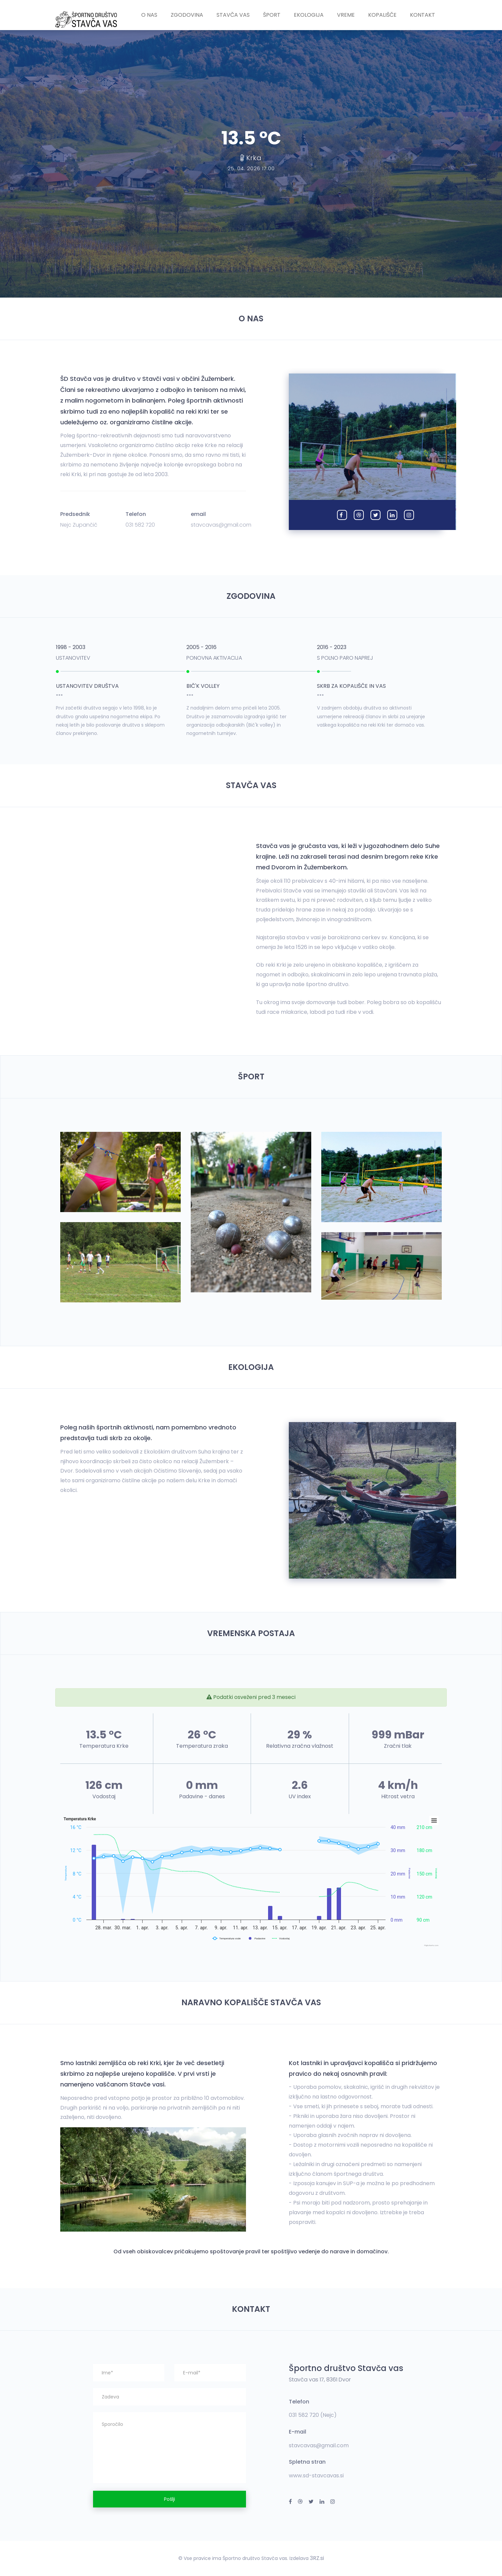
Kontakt (422, 15)
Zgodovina (187, 15)
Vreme (346, 15)
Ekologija (309, 15)
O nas (149, 15)
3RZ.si (317, 2558)
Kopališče (382, 15)
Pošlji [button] (169, 2499)
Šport (271, 15)
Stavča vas (233, 15)
